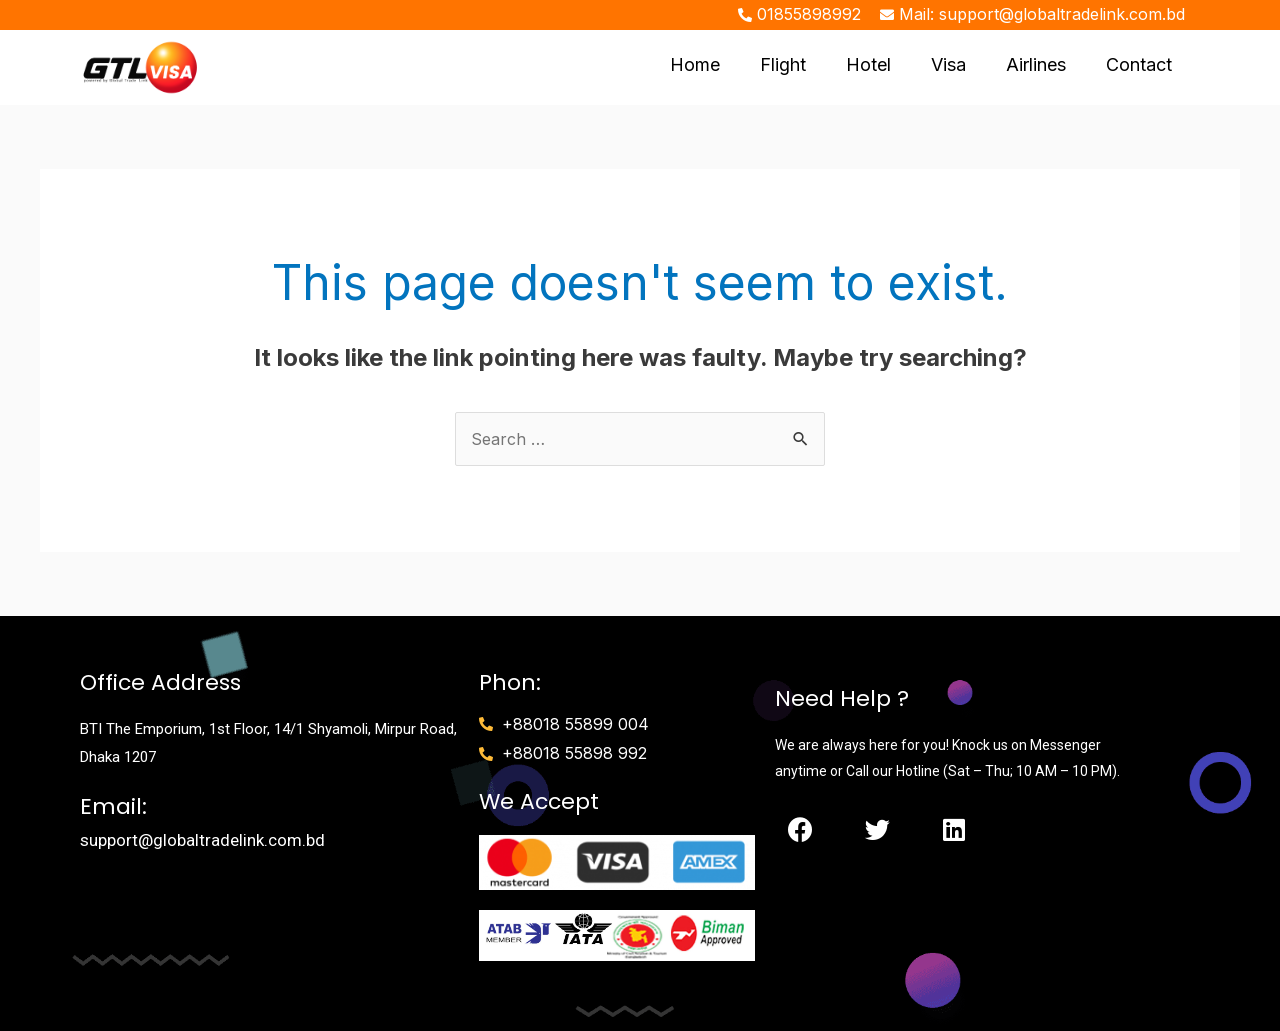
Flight (783, 64)
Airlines (1036, 64)
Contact (1139, 64)
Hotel (868, 64)
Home (695, 64)
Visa (948, 64)
